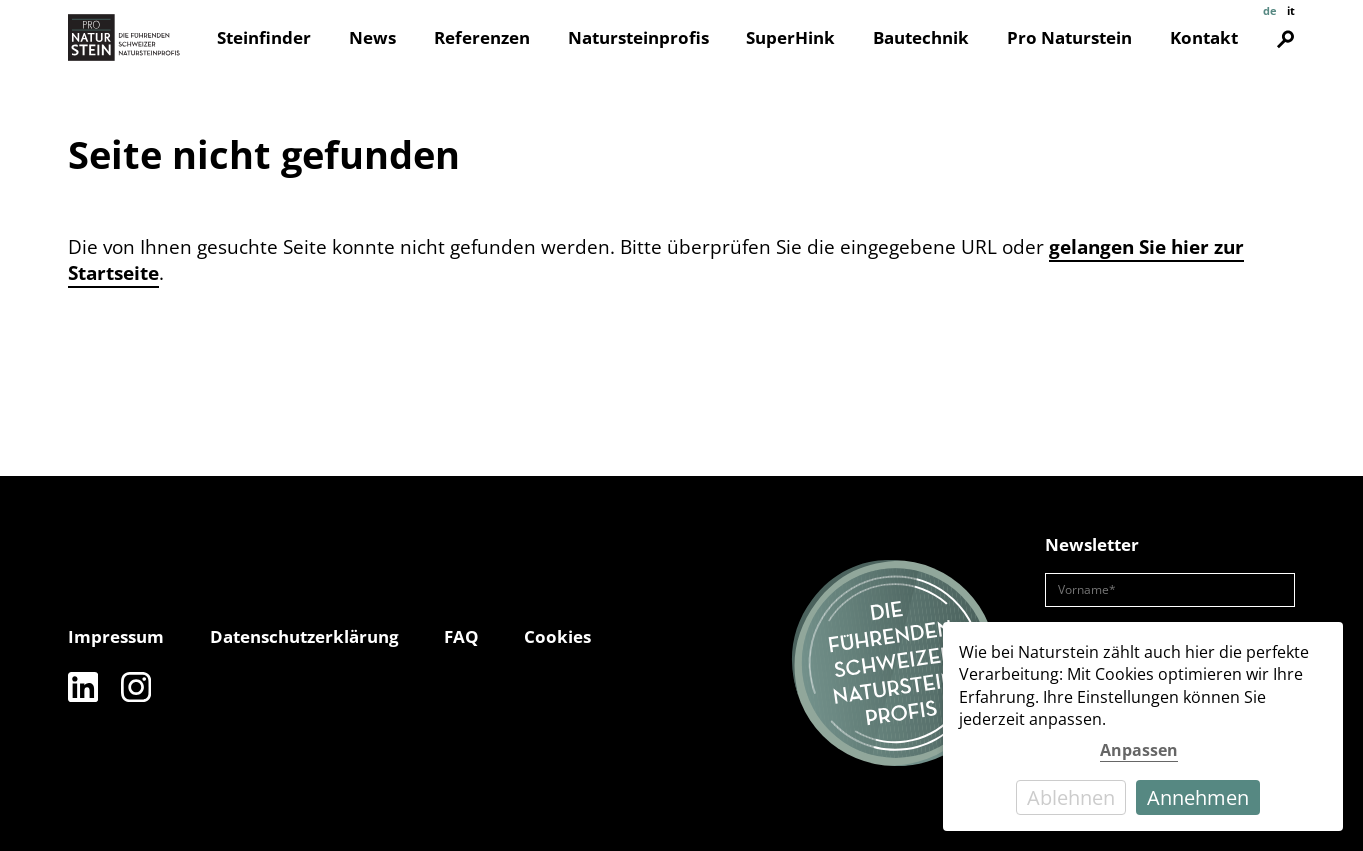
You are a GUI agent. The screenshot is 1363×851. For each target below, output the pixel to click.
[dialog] (1143, 726)
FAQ (461, 636)
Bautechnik (921, 37)
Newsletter (1092, 544)
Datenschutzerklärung (304, 636)
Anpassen (1139, 750)
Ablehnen (1071, 797)
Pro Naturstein (1069, 37)
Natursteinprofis (638, 37)
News (372, 37)
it (1291, 10)
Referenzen (482, 37)
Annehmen (1198, 797)
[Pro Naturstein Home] (124, 37)
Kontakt (1204, 37)
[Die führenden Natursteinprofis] (895, 663)
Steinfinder (264, 37)
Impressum (116, 636)
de (1270, 10)
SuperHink (790, 37)
